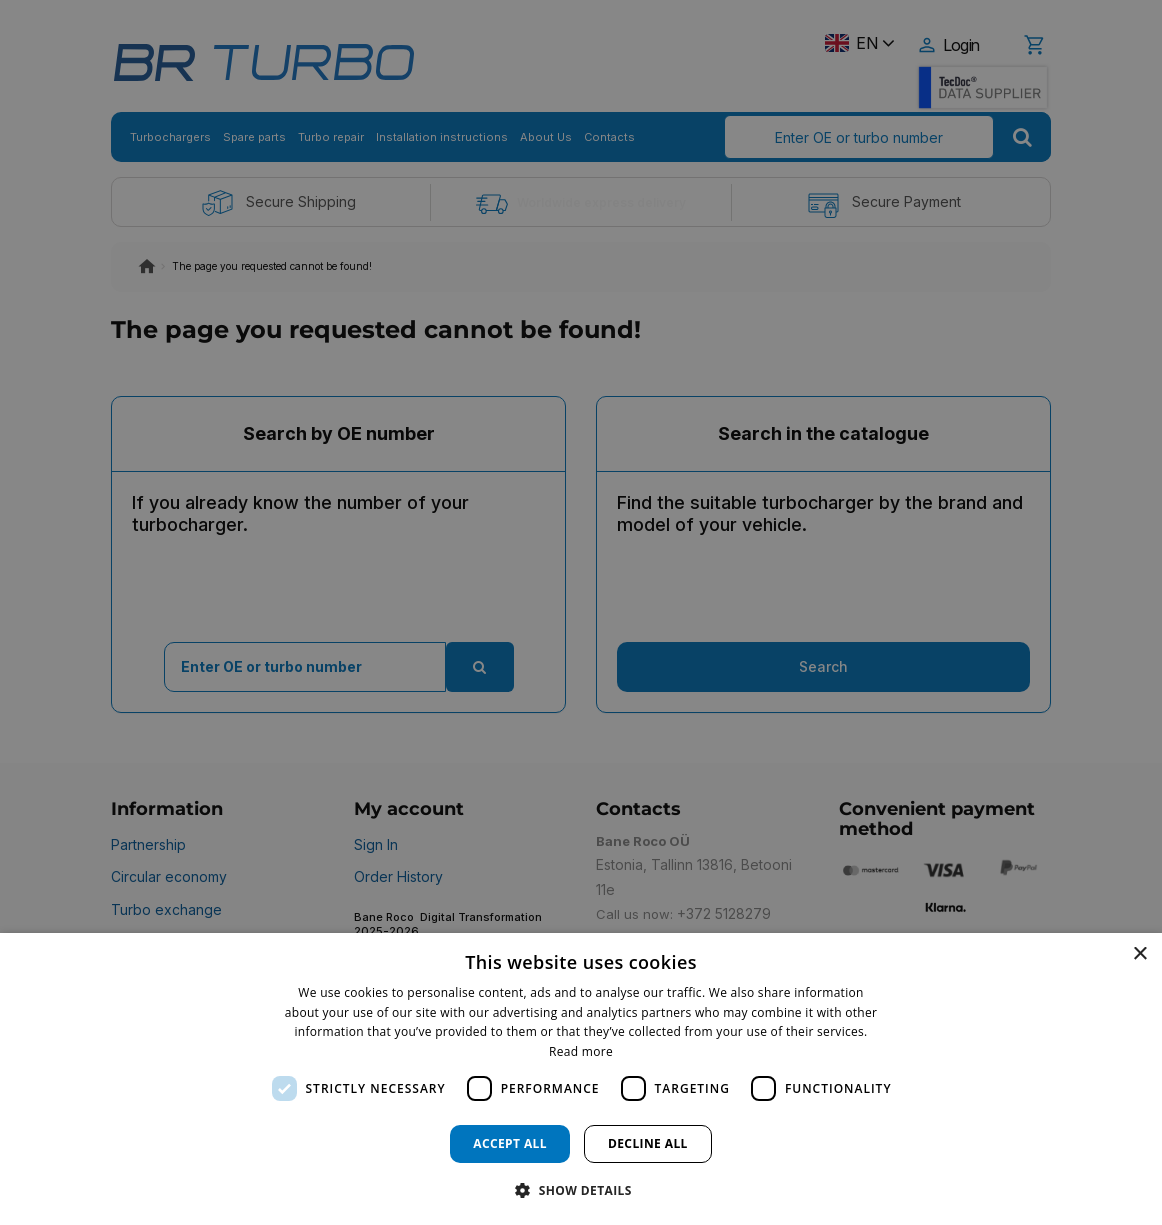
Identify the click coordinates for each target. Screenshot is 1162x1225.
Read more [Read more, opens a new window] (581, 1051)
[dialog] (581, 1079)
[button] (581, 1189)
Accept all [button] (510, 1143)
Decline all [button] (648, 1143)
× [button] (1139, 954)
